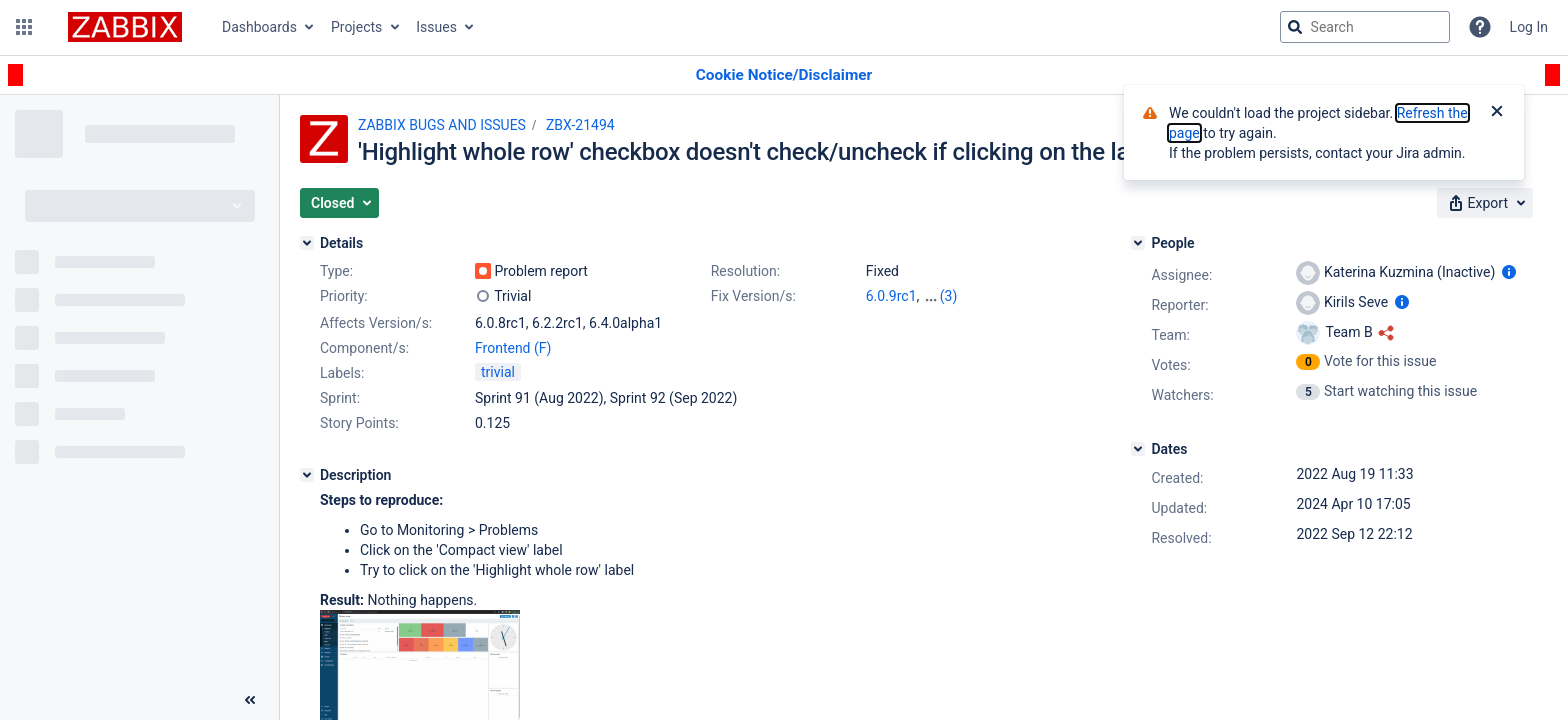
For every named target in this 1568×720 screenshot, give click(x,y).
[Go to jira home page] (125, 27)
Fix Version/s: (753, 296)
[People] (1138, 243)
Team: (1170, 335)
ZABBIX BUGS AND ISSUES (442, 125)
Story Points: (359, 423)
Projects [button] (356, 27)
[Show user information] (1509, 272)
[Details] (307, 243)
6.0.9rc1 (891, 296)
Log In (1529, 27)
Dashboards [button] (259, 27)
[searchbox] (1365, 27)
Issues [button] (436, 27)
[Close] (1497, 113)
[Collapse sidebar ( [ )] (250, 700)
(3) (949, 296)
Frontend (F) (513, 348)
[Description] (307, 475)
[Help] (1480, 27)
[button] (24, 27)
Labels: (342, 373)
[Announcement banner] (784, 75)
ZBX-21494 (580, 125)
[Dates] (1138, 449)
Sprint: (340, 398)
